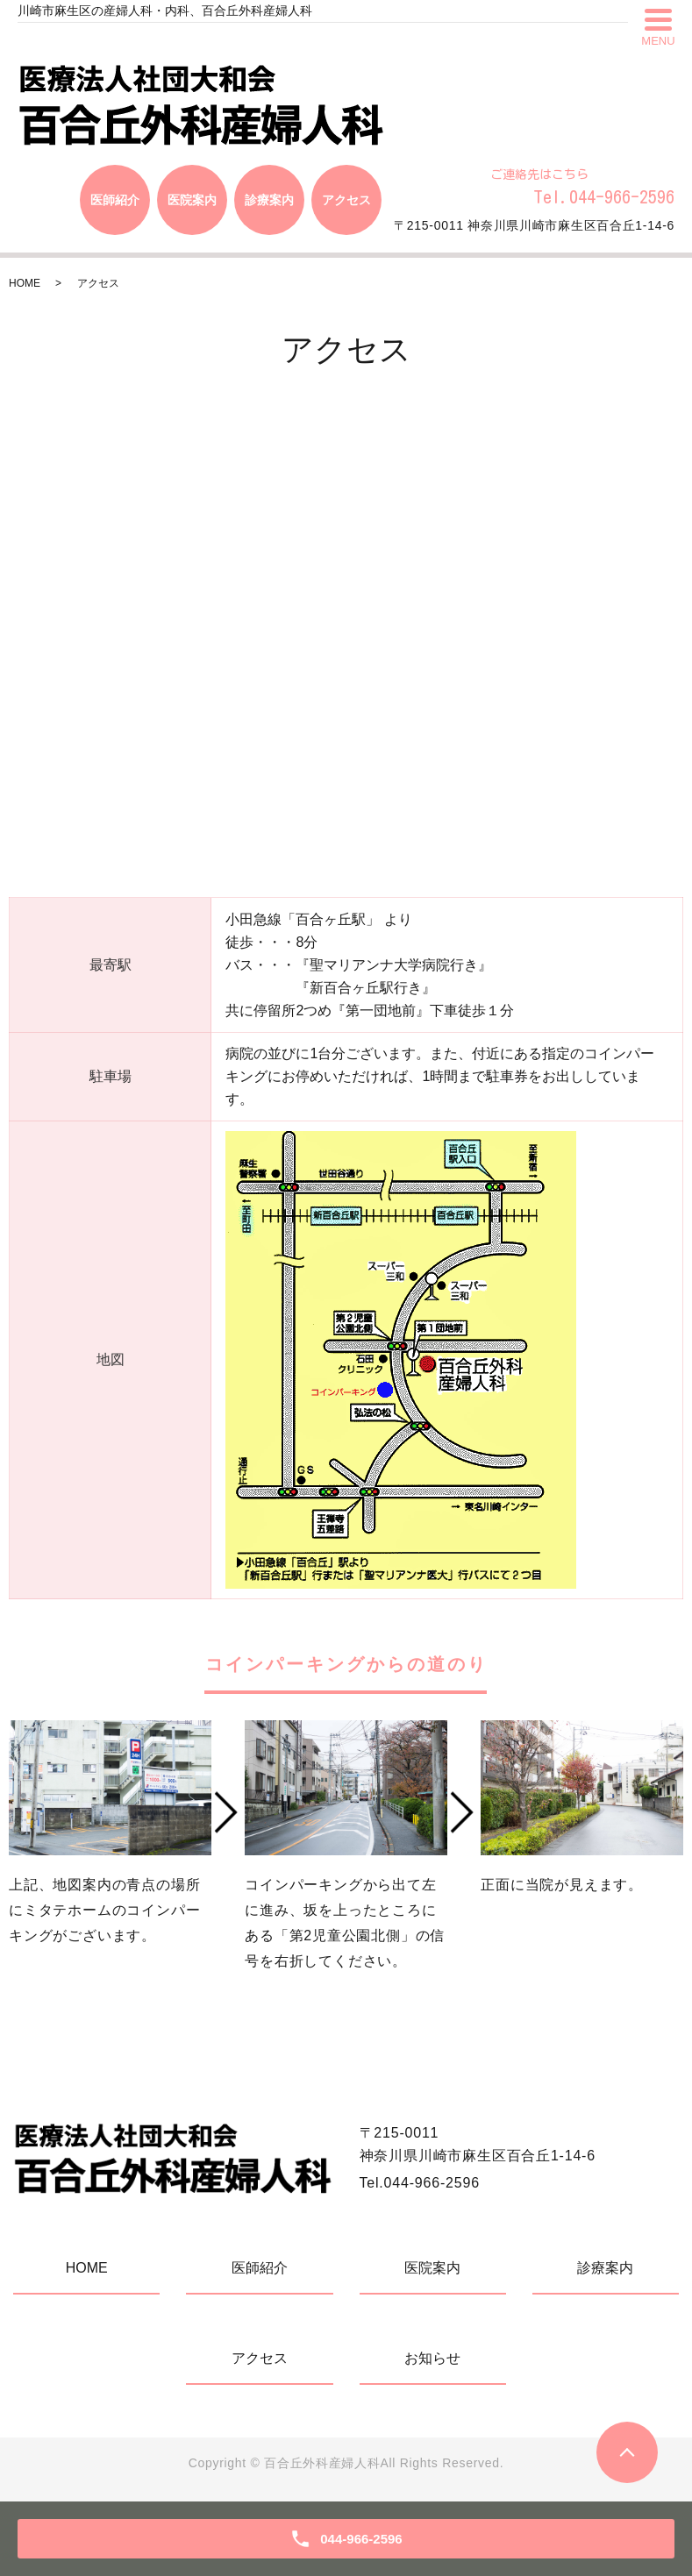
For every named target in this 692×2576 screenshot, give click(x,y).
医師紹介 (260, 2267)
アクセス (260, 2358)
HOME (24, 283)
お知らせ (432, 2358)
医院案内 (432, 2267)
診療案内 (605, 2267)
